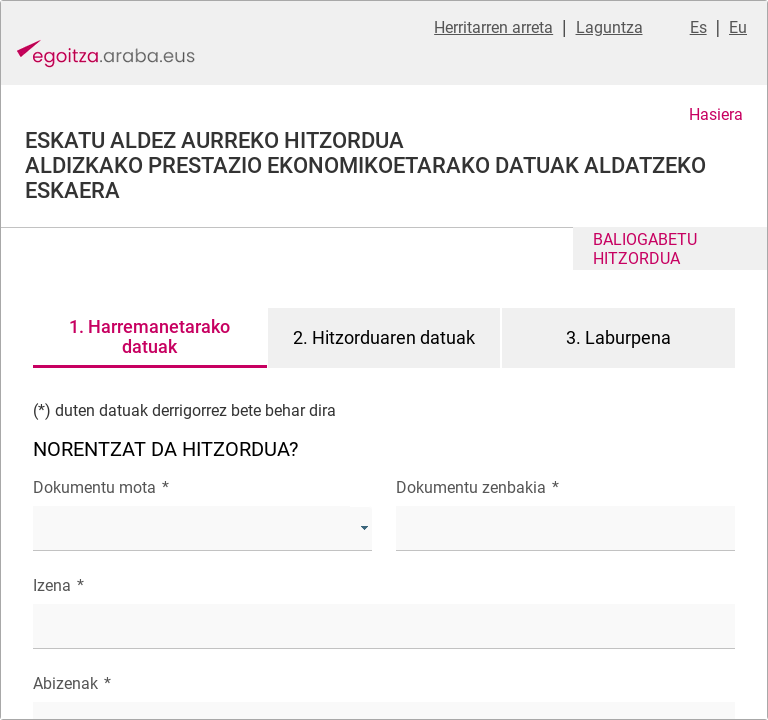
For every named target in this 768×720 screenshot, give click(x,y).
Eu (738, 27)
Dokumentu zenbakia (477, 487)
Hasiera (716, 114)
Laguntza (609, 27)
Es (698, 27)
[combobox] (202, 528)
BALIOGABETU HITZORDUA (645, 249)
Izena (58, 585)
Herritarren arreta (493, 27)
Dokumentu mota (101, 487)
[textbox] (565, 528)
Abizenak (72, 683)
